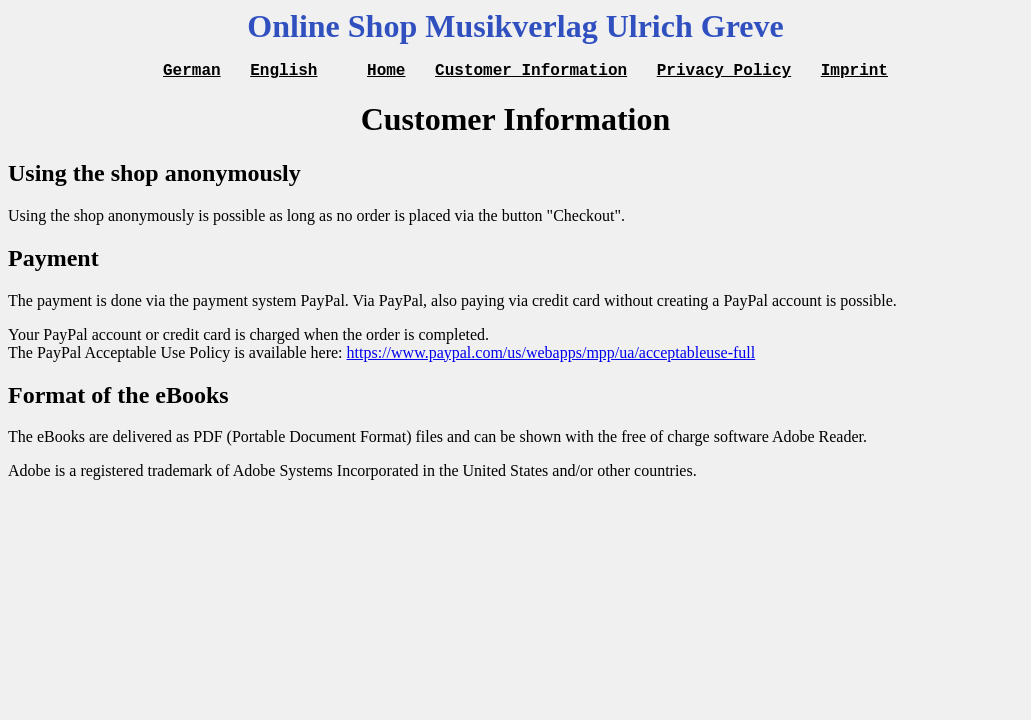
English (283, 72)
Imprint (854, 72)
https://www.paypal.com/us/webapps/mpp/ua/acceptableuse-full (551, 355)
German (192, 72)
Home (386, 72)
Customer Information (531, 72)
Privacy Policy (724, 72)
